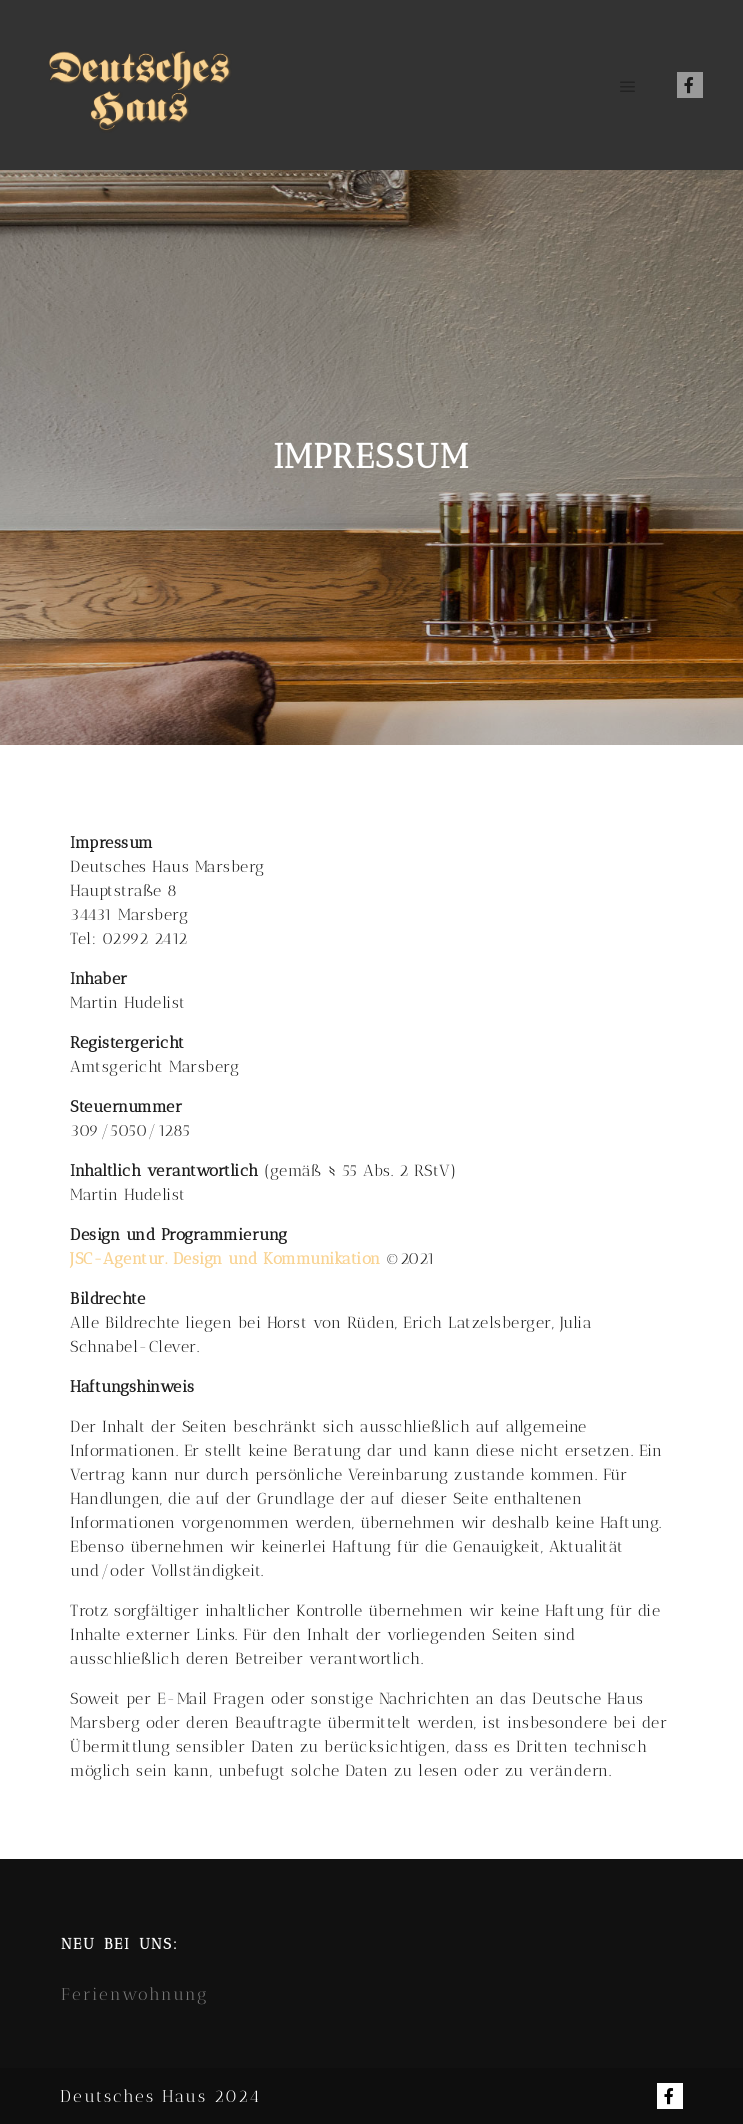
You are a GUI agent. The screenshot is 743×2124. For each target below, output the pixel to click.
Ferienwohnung (135, 1994)
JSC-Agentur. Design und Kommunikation (225, 1258)
